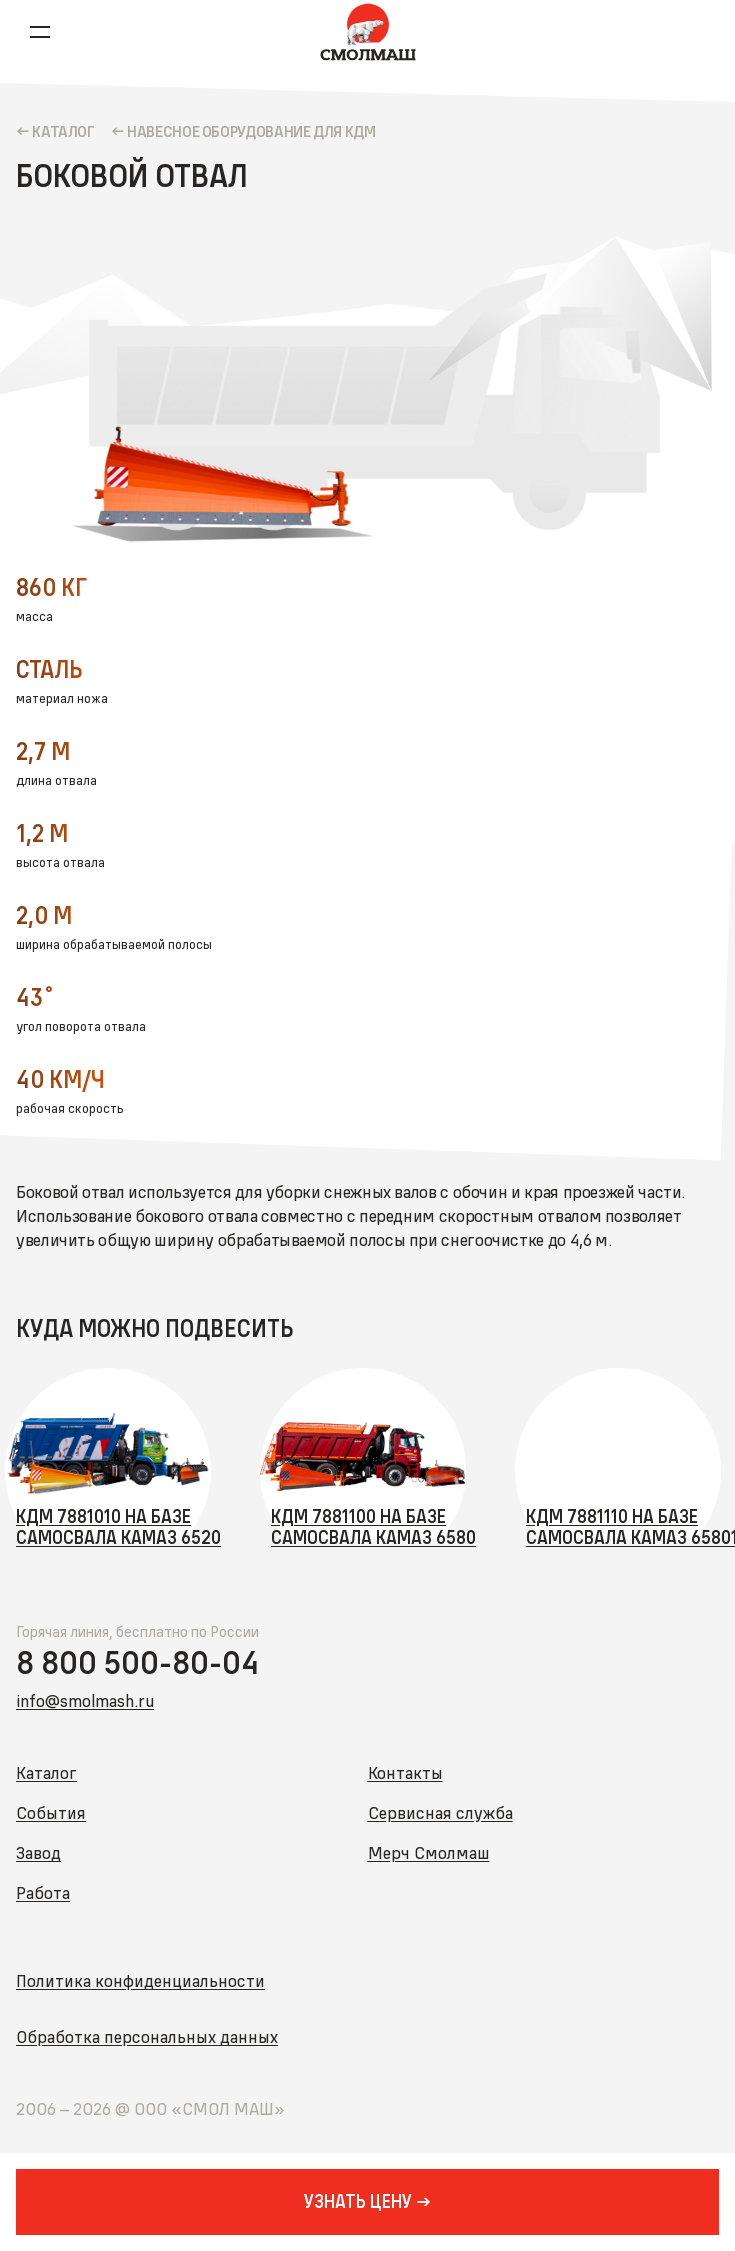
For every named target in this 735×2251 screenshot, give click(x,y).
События (51, 1812)
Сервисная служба (440, 1812)
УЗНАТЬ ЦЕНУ (358, 2201)
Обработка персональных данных (147, 2036)
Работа (43, 1892)
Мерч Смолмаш (429, 1852)
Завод (38, 1852)
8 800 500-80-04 (137, 1663)
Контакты (405, 1772)
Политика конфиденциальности (140, 1980)
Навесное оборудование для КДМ (251, 131)
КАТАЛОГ (63, 131)
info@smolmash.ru (85, 1700)
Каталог (46, 1772)
